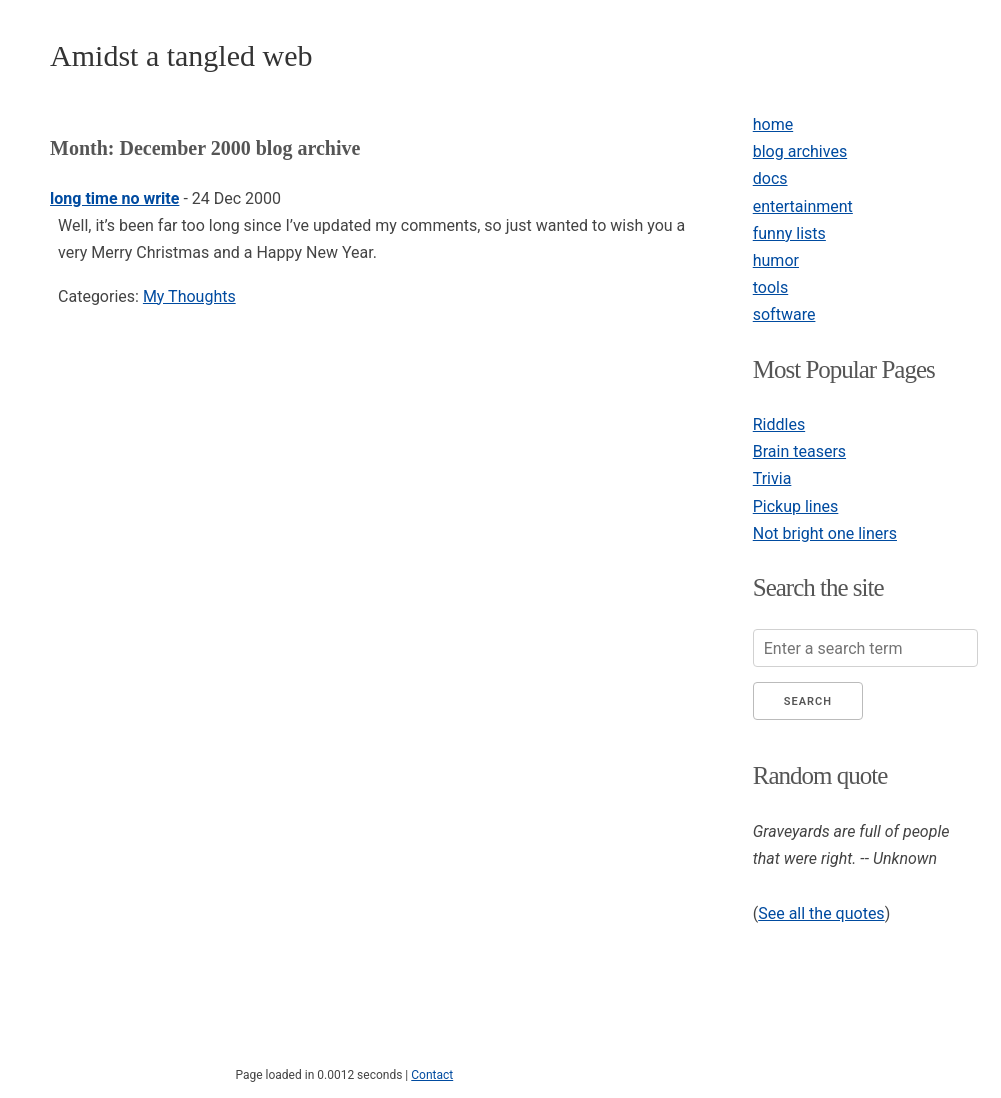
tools (770, 287)
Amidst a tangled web (181, 55)
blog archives (800, 151)
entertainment (803, 206)
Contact (432, 1075)
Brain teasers (799, 451)
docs (770, 178)
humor (776, 260)
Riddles (779, 424)
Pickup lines (796, 506)
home (773, 124)
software (784, 314)
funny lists (789, 233)
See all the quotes (821, 913)
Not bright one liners (825, 533)
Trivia (772, 478)
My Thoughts (189, 296)
